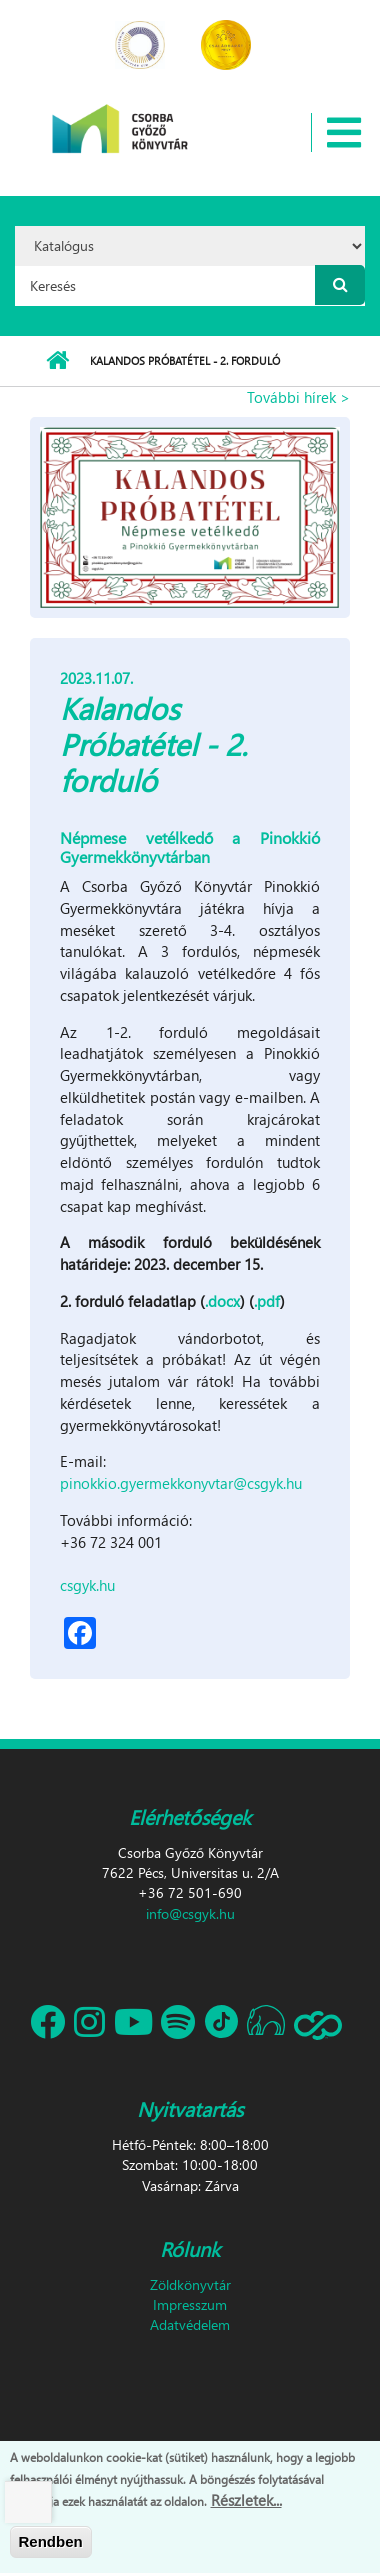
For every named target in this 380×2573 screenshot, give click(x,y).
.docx (222, 1301)
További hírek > (298, 397)
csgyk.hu (87, 1585)
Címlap (57, 361)
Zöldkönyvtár (190, 2284)
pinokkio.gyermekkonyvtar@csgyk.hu (181, 1483)
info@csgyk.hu (190, 1913)
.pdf (267, 1301)
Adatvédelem (190, 2324)
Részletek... (246, 2501)
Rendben (51, 2542)
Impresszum (190, 2304)
